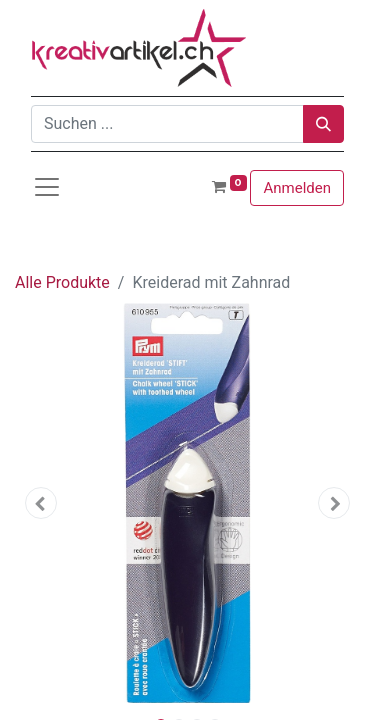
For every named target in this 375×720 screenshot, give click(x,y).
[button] (41, 503)
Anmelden (297, 188)
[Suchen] (323, 124)
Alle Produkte (62, 282)
